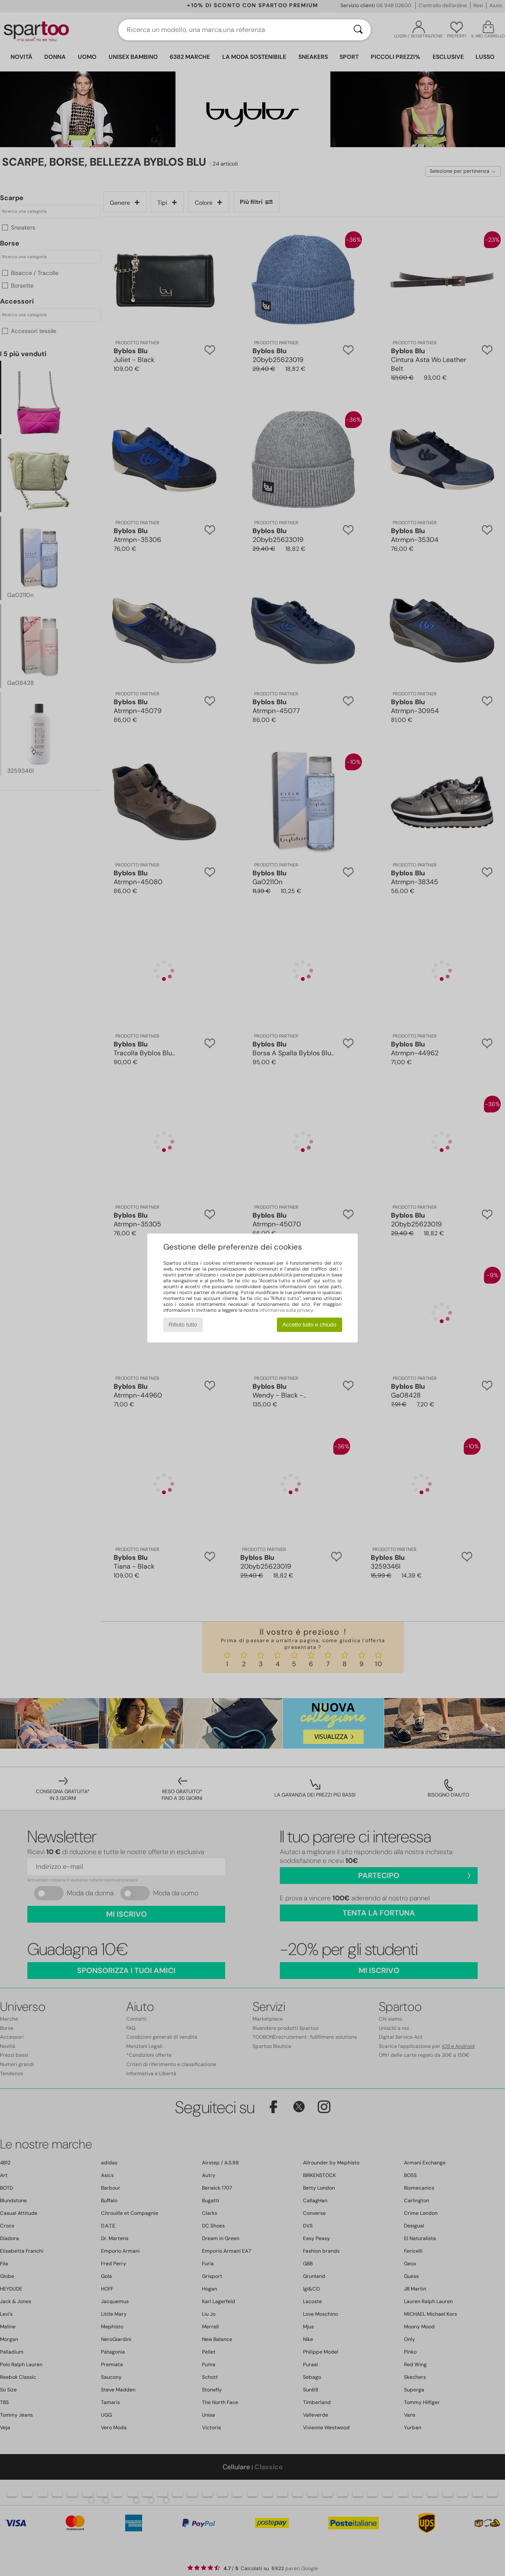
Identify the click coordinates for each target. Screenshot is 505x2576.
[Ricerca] (358, 29)
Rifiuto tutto (183, 1324)
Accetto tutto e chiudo (309, 1324)
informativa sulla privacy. (286, 1310)
